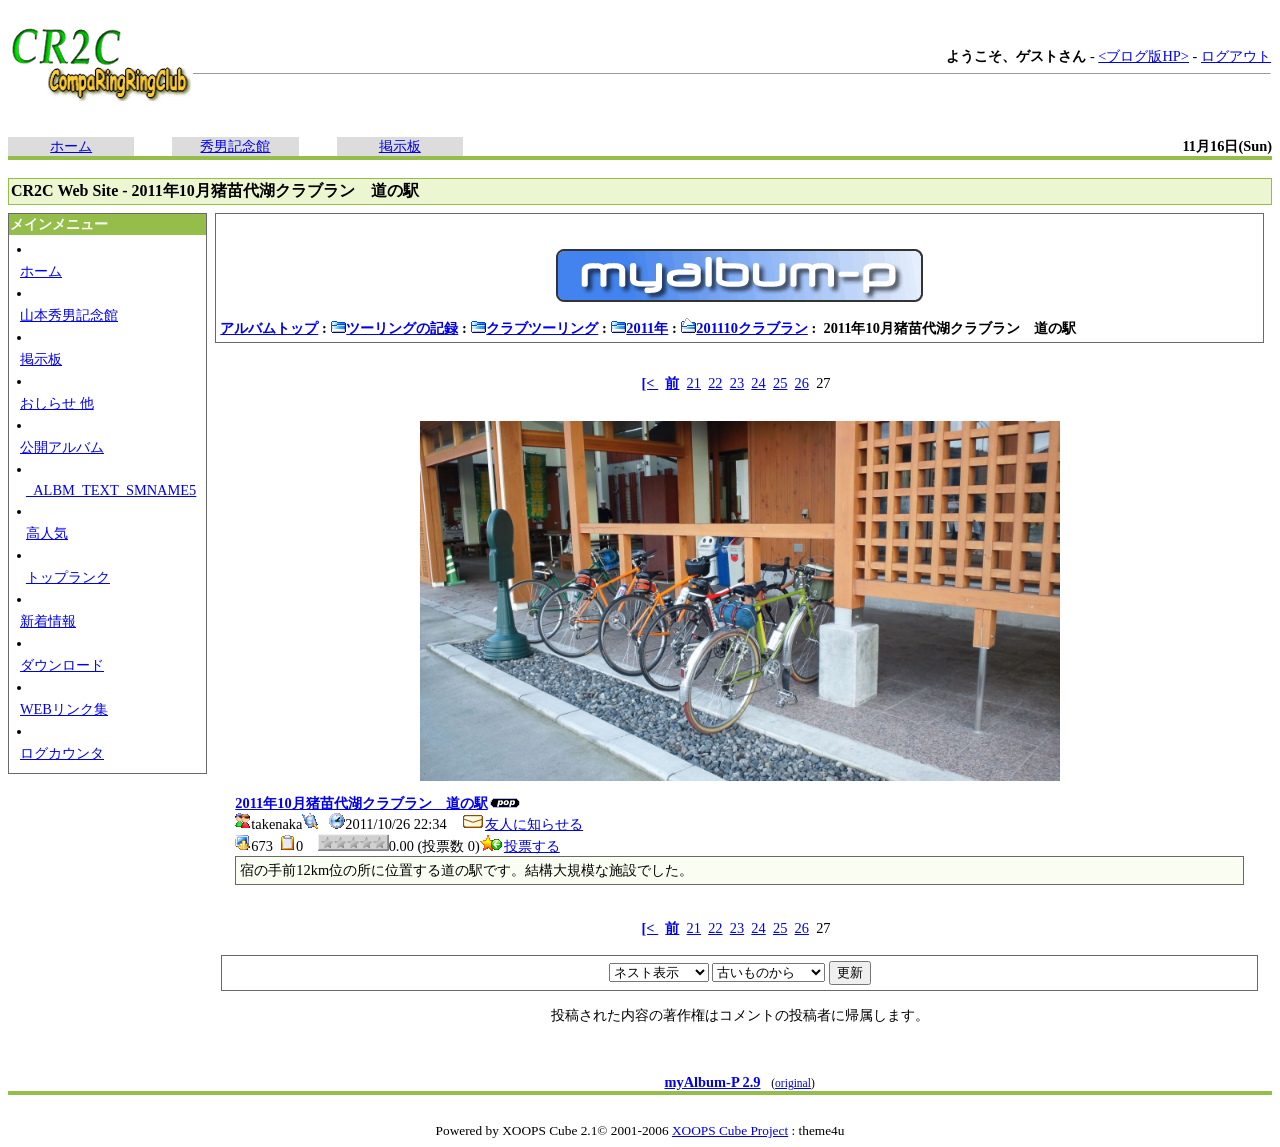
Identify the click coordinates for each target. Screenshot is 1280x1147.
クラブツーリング (534, 328)
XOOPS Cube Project (730, 1130)
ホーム (71, 146)
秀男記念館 (235, 146)
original (793, 1083)
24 (758, 383)
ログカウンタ (62, 753)
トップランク (68, 577)
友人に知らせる (522, 824)
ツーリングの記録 (394, 328)
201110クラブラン (744, 328)
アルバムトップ (269, 328)
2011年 (639, 328)
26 (802, 383)
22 (715, 383)
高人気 (47, 533)
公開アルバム (62, 447)
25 (780, 383)
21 (694, 383)
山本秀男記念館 (69, 315)
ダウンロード (62, 665)
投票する (520, 846)
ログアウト (1236, 56)
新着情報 (48, 621)
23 (737, 383)
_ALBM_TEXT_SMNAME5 (111, 490)
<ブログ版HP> (1143, 56)
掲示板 (400, 146)
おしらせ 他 (57, 403)
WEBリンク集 (64, 709)
